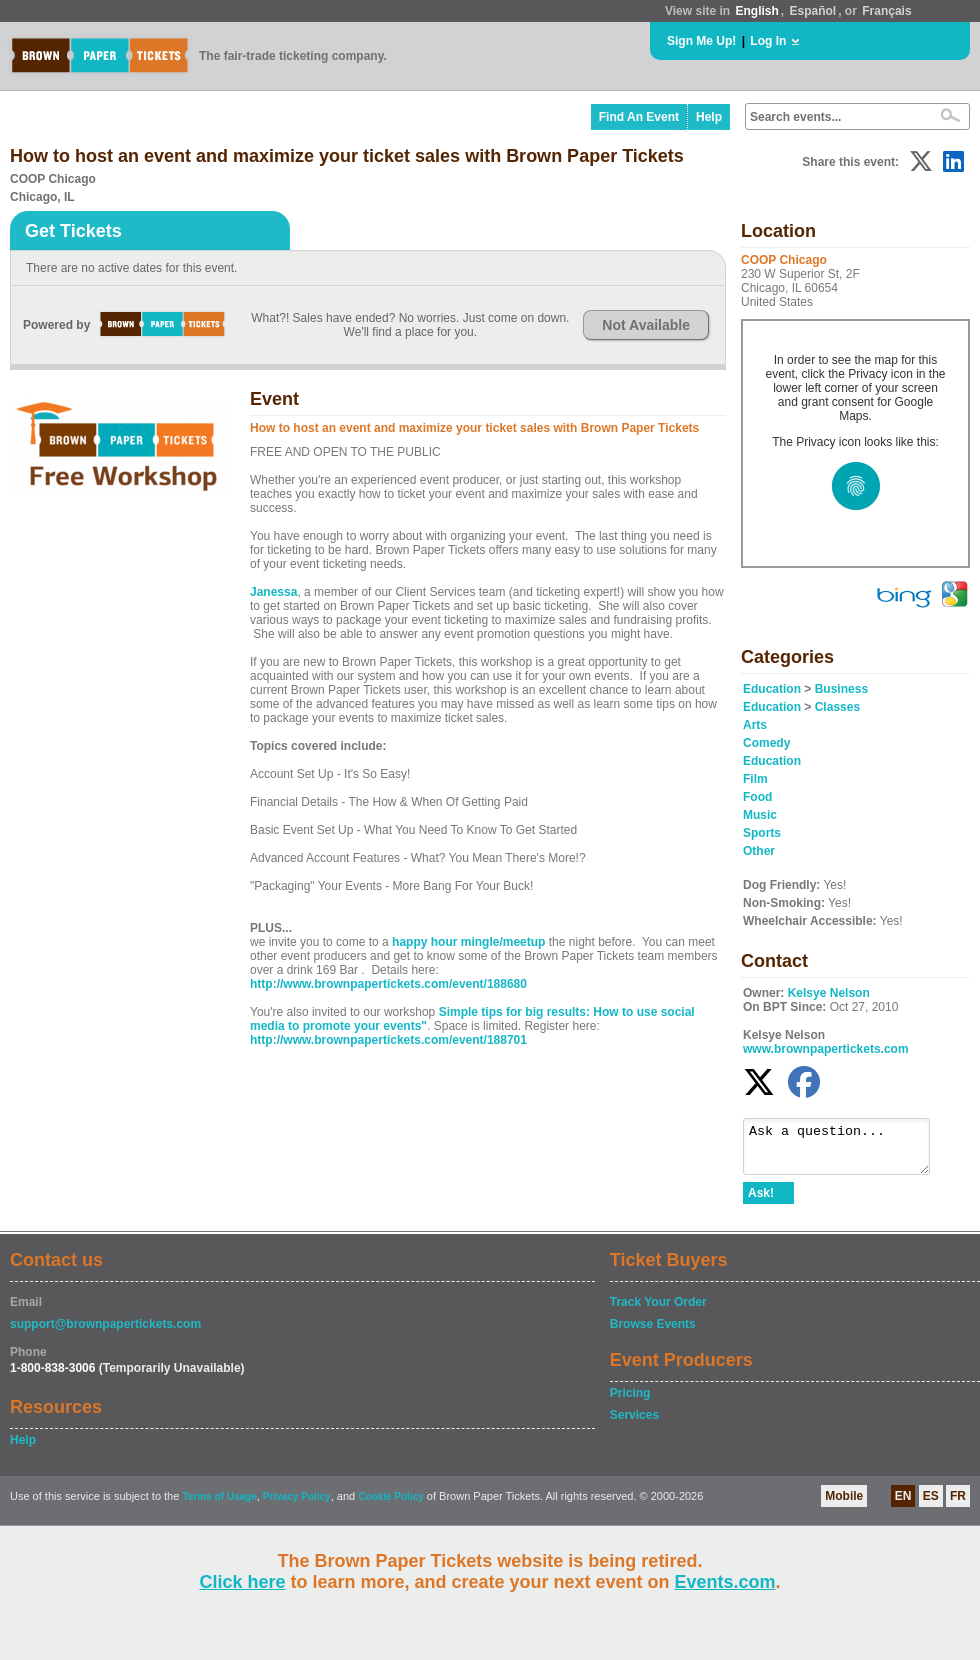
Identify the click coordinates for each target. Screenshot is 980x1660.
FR (958, 1505)
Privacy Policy (297, 1505)
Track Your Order (658, 1311)
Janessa (273, 592)
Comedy (766, 743)
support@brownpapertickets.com (105, 1333)
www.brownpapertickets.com (826, 1049)
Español (813, 11)
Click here (242, 1582)
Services (634, 1424)
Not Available (646, 325)
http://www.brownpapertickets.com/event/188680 (388, 984)
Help (709, 117)
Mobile (844, 1505)
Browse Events (653, 1333)
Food (757, 797)
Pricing (630, 1402)
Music (760, 815)
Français (886, 11)
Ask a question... (846, 1151)
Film (755, 779)
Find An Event (639, 117)
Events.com (725, 1582)
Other (759, 851)
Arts (755, 725)
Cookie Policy (391, 1505)
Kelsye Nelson (829, 993)
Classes (837, 707)
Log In (768, 41)
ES (931, 1505)
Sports (762, 833)
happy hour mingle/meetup (468, 942)
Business (841, 689)
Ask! (761, 1202)
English (756, 11)
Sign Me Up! (701, 41)
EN (903, 1505)
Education (772, 689)
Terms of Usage (219, 1505)
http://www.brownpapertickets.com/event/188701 (388, 1040)
